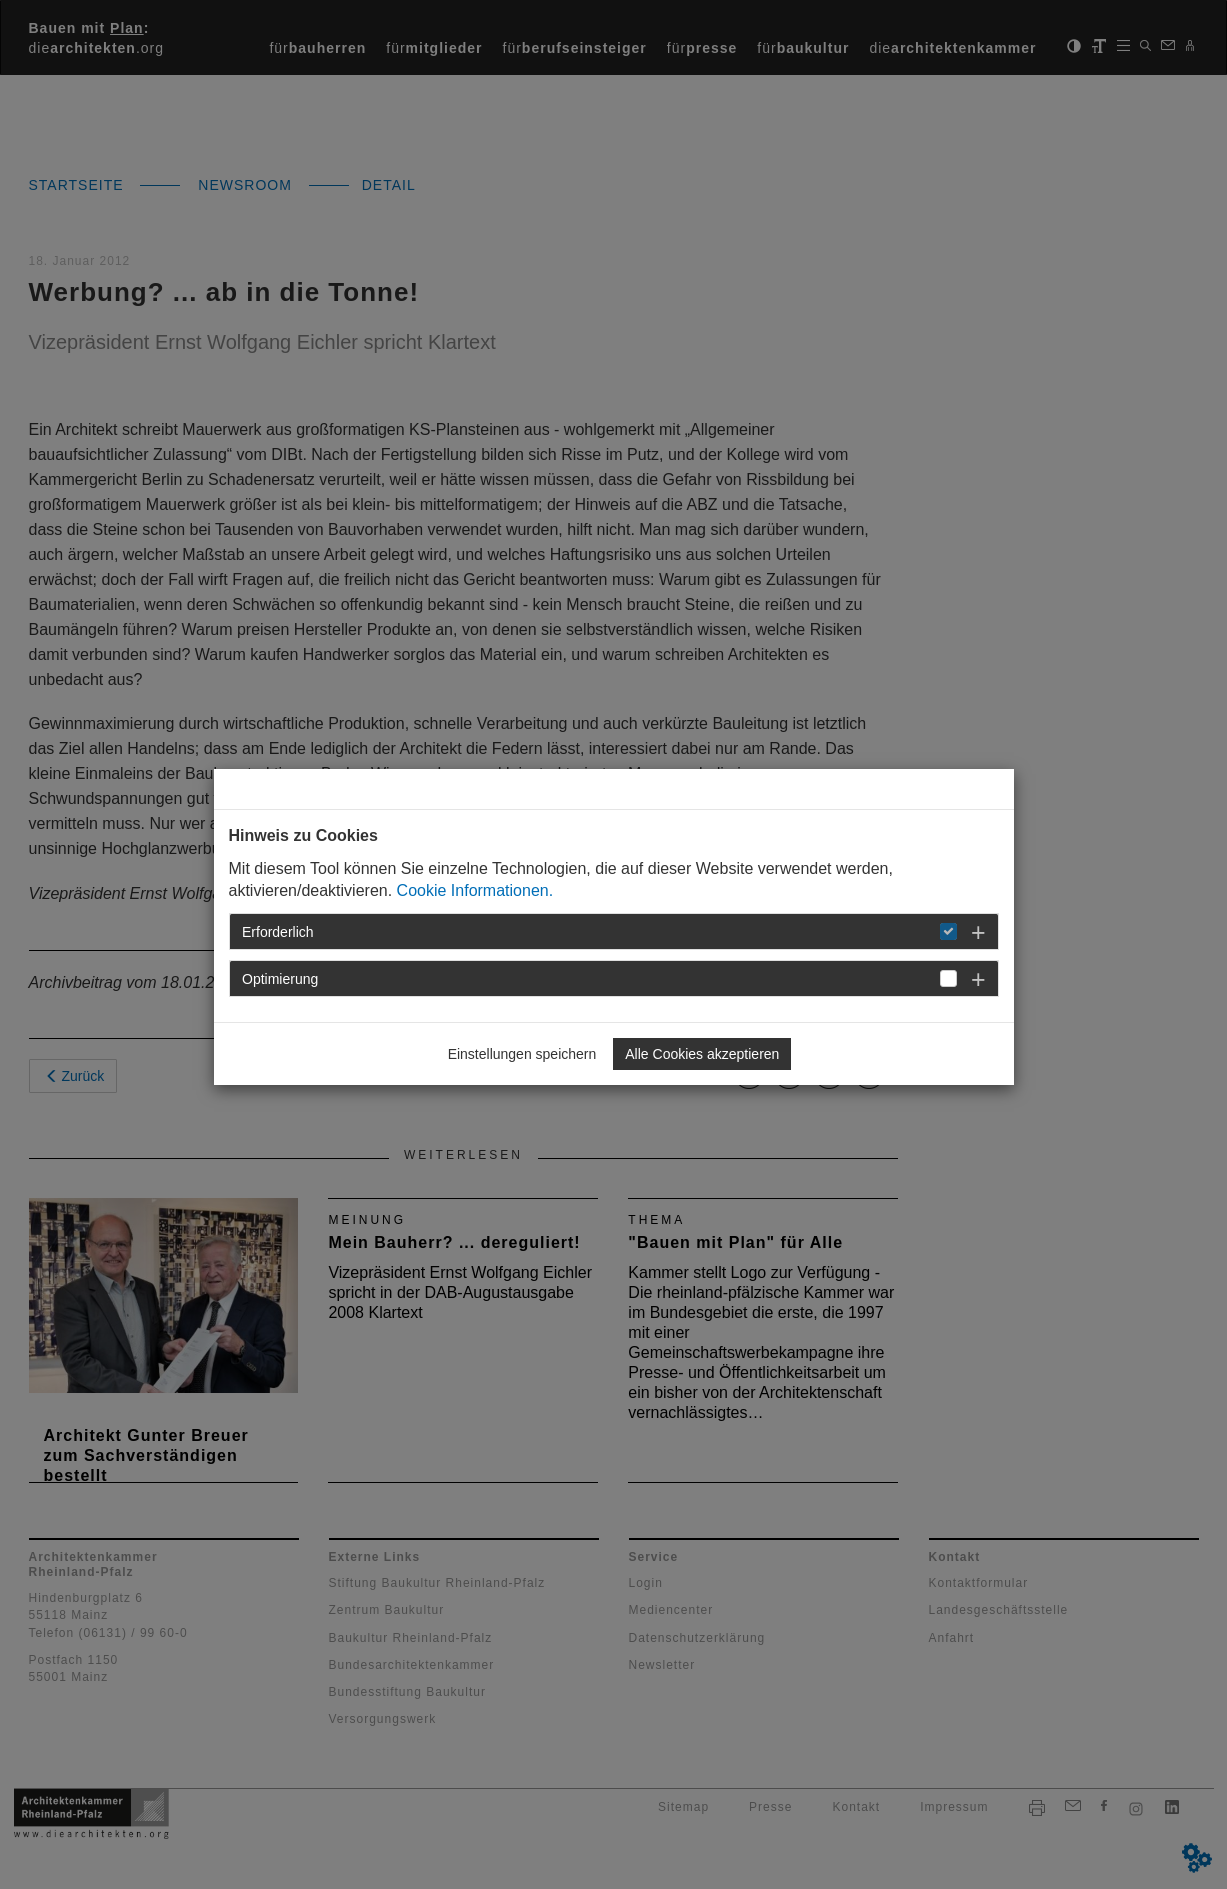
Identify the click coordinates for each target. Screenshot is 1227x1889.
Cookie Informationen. (475, 890)
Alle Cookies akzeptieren (702, 1054)
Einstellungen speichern (522, 1054)
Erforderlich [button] (278, 932)
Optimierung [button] (280, 979)
